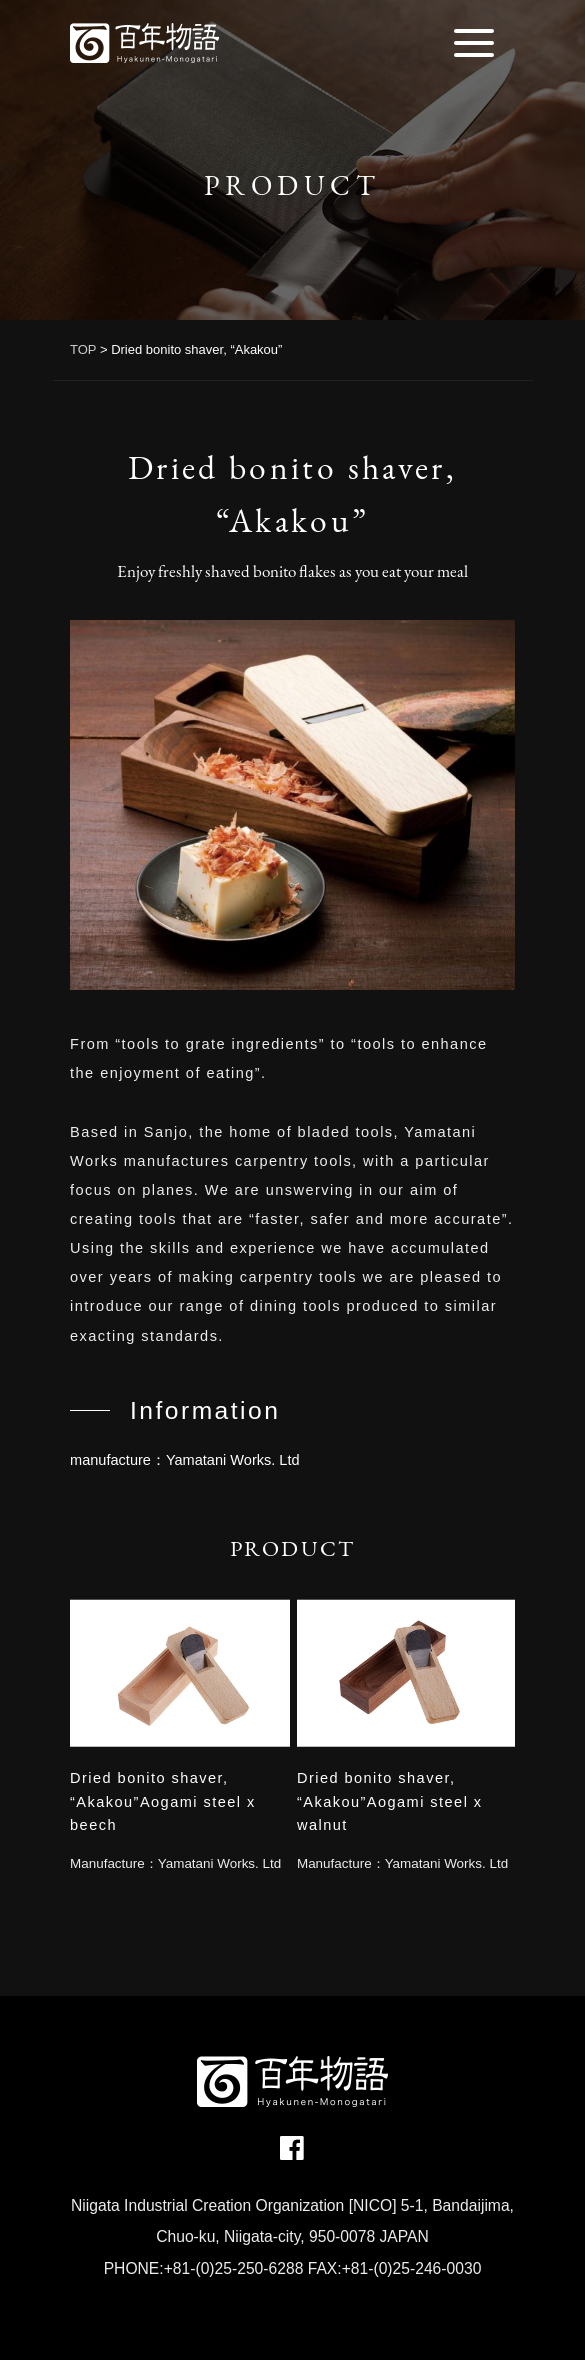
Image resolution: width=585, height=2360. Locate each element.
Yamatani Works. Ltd (219, 1863)
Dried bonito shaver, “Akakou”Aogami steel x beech (163, 1801)
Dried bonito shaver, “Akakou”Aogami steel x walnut (390, 1801)
